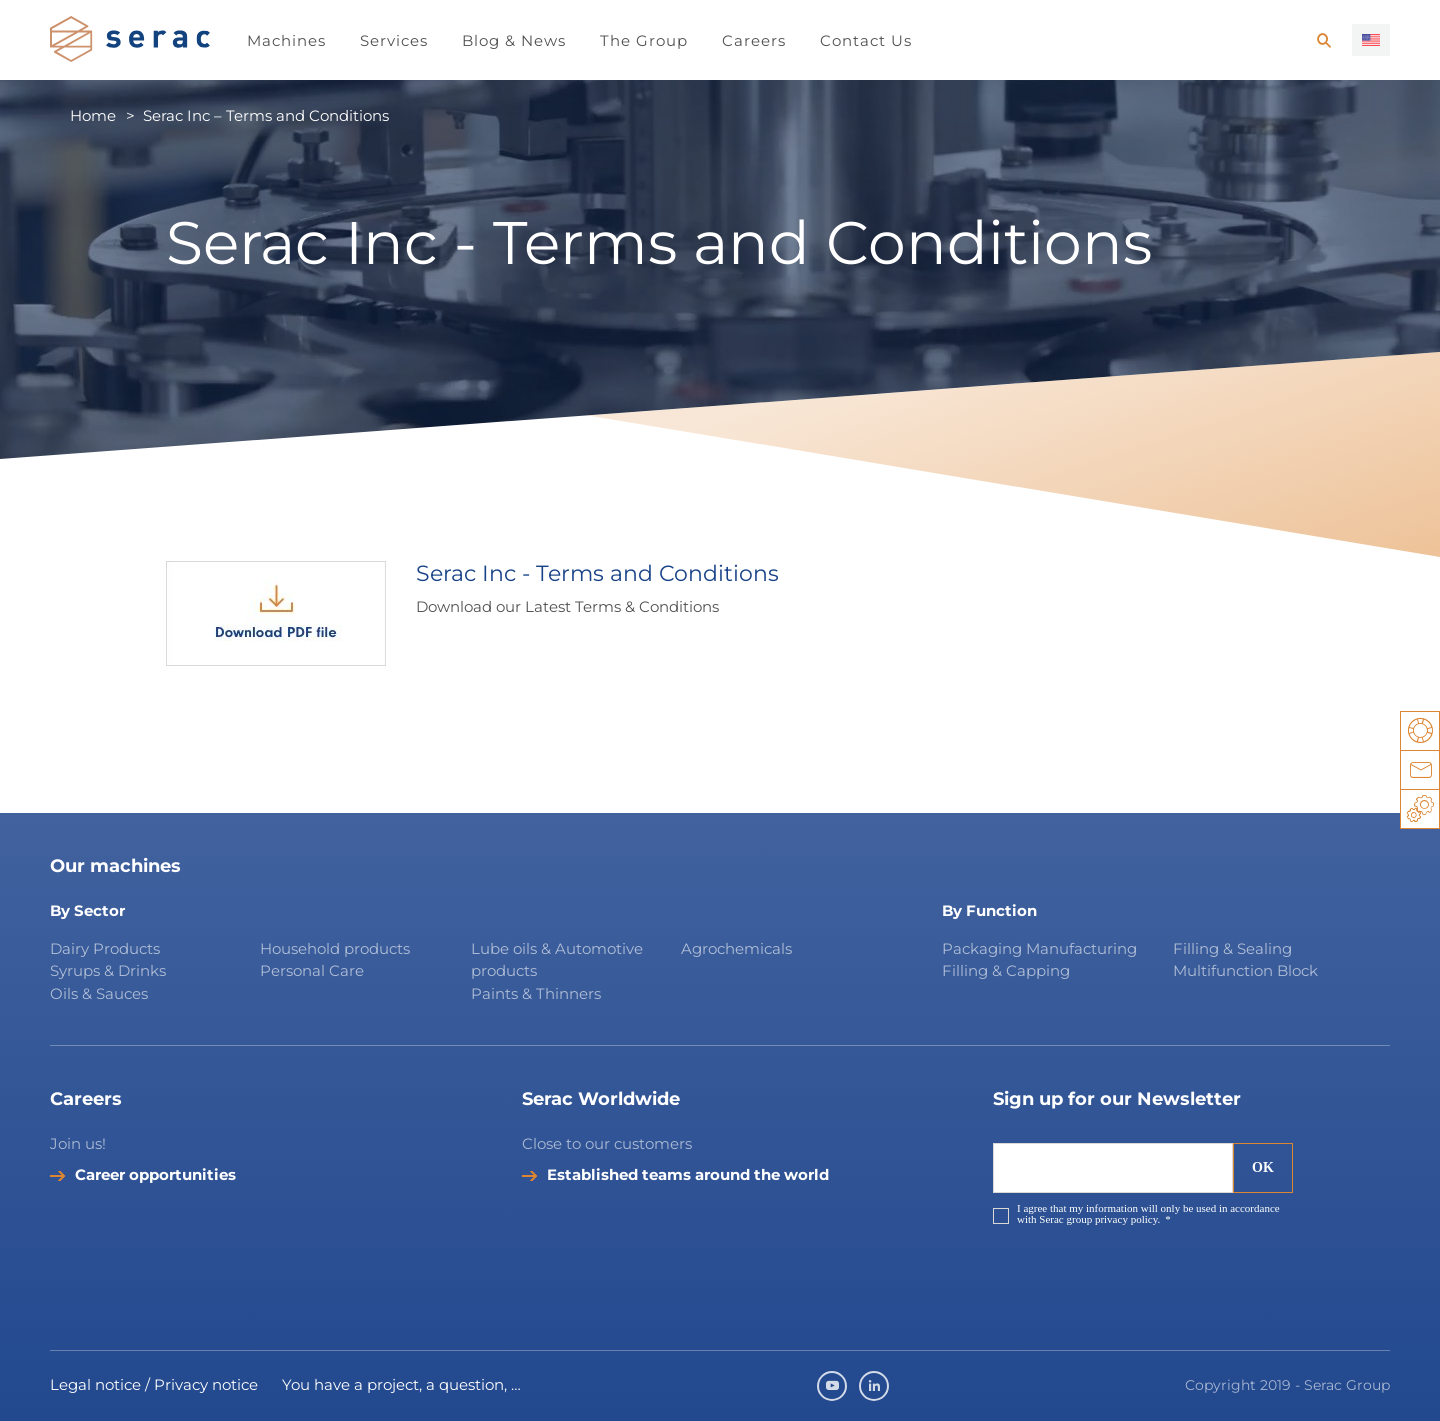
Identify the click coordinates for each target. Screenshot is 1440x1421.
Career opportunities (155, 1175)
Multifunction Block (1245, 970)
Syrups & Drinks (108, 970)
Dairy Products (105, 948)
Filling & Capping (1006, 970)
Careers (754, 40)
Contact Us (866, 40)
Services (394, 40)
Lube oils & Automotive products (557, 960)
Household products (335, 948)
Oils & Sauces (99, 993)
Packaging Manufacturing (1039, 948)
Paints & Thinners (536, 993)
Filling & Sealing (1232, 948)
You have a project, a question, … (401, 1384)
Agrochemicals (736, 948)
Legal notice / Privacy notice (154, 1384)
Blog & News (514, 40)
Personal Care (312, 970)
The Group (644, 40)
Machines (286, 40)
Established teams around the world (688, 1175)
